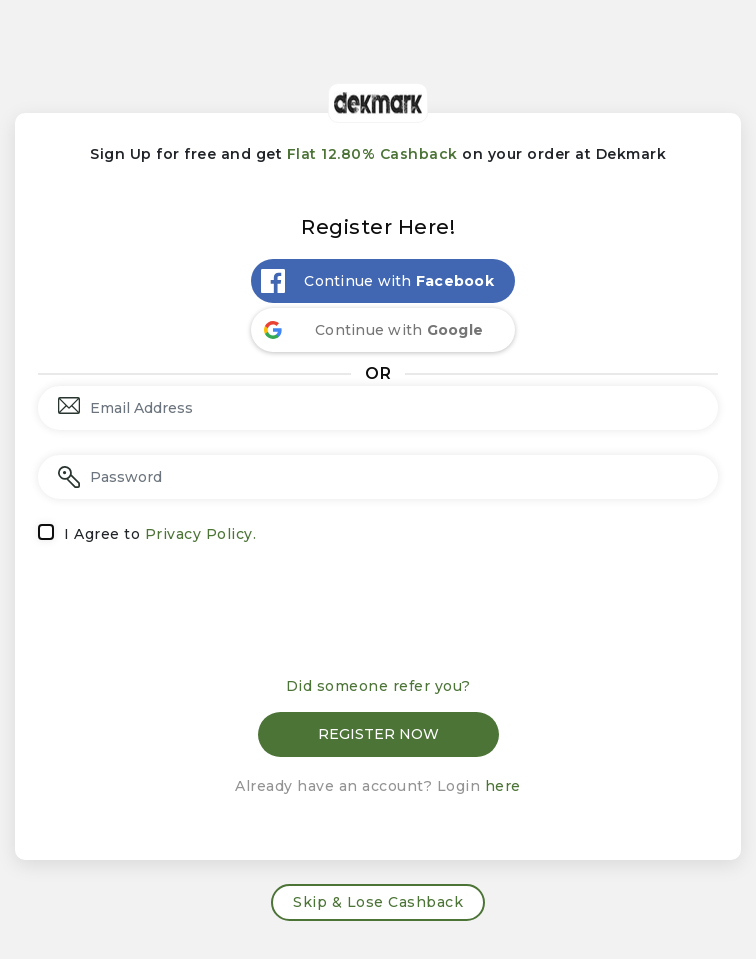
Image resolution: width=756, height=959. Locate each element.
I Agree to (160, 534)
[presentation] (378, 617)
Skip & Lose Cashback (378, 902)
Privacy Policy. (201, 534)
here (503, 786)
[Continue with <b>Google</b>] (383, 330)
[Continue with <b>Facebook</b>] (383, 281)
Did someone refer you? (378, 686)
